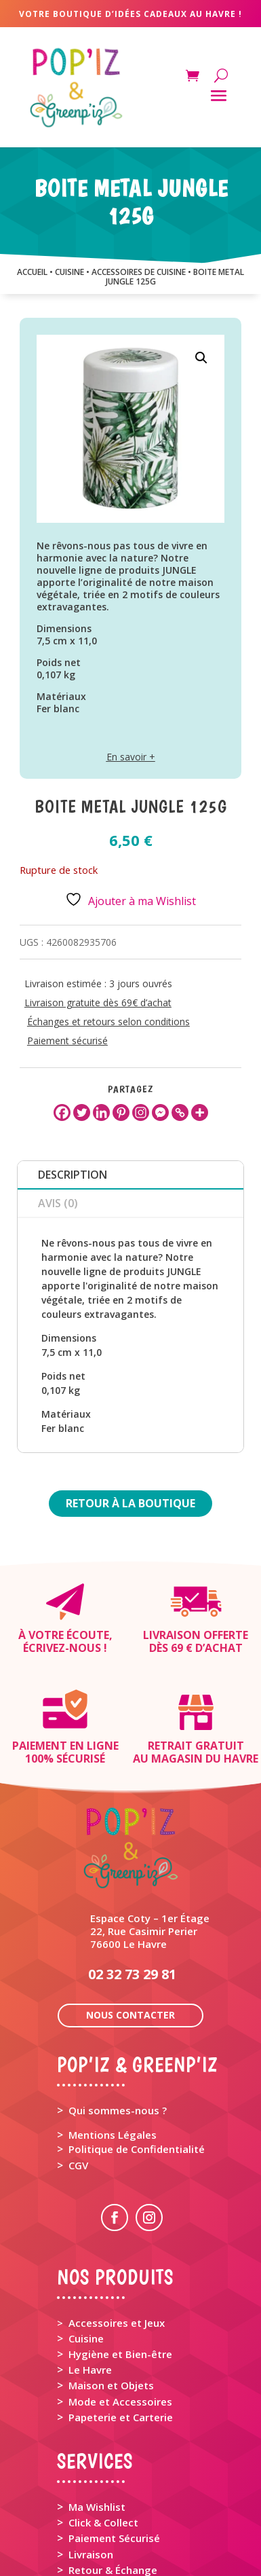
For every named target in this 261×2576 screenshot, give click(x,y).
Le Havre (90, 2272)
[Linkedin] (101, 1112)
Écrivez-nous (62, 1647)
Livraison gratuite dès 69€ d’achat (98, 1002)
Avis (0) (58, 1203)
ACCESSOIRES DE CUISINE (139, 272)
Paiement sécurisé (67, 1040)
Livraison (90, 2456)
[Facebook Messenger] (160, 1112)
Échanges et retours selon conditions (108, 1021)
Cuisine (86, 2240)
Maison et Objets (111, 2287)
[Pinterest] (121, 1112)
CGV (78, 2067)
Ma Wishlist (96, 2409)
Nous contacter (130, 1917)
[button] (201, 358)
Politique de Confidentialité (136, 2051)
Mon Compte (100, 2526)
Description (72, 1174)
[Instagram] (140, 1112)
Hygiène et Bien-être (120, 2256)
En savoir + (130, 756)
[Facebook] (62, 1112)
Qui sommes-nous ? (117, 2012)
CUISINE (69, 272)
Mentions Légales (112, 2037)
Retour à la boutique (130, 1503)
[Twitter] (81, 1112)
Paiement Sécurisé (114, 2440)
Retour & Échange (112, 2472)
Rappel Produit (104, 2488)
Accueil (32, 272)
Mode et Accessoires (120, 2304)
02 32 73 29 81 (132, 1876)
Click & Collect (103, 2424)
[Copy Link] (180, 1112)
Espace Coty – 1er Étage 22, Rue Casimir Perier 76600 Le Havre (149, 1833)
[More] (199, 1112)
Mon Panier (96, 2512)
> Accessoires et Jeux (111, 2225)
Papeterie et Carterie (120, 2319)
